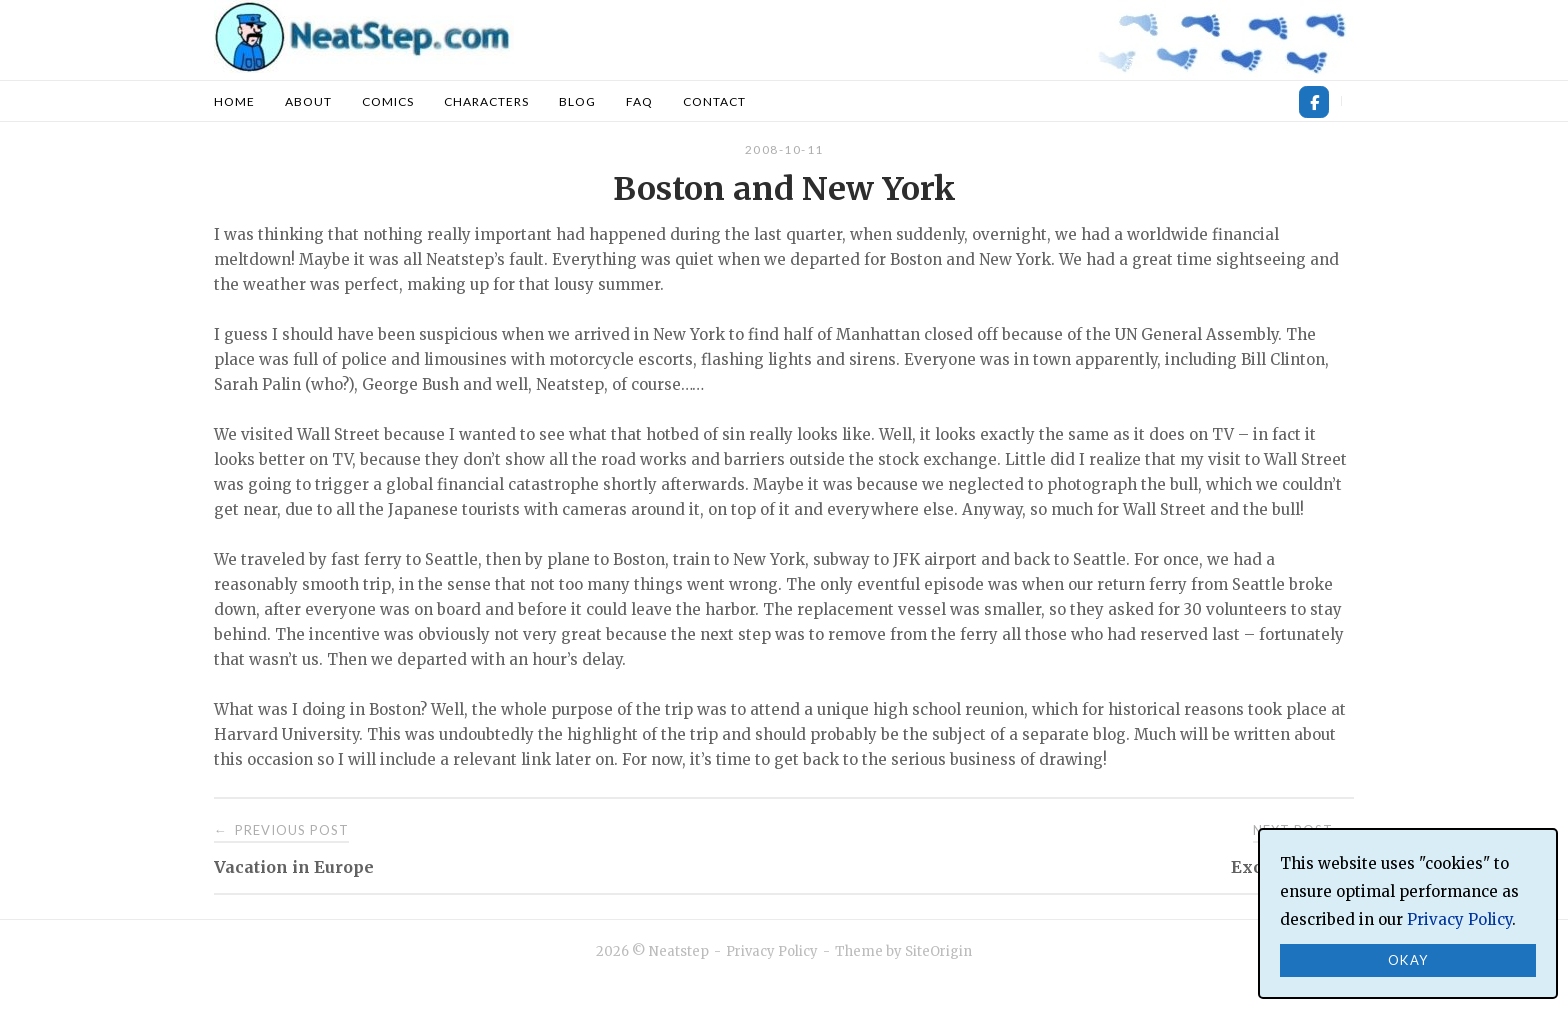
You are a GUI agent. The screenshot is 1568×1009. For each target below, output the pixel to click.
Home (234, 101)
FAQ (639, 101)
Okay (1408, 960)
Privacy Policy (772, 951)
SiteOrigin (938, 951)
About (308, 101)
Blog (577, 101)
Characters (486, 101)
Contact (714, 101)
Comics (388, 101)
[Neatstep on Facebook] (1314, 102)
